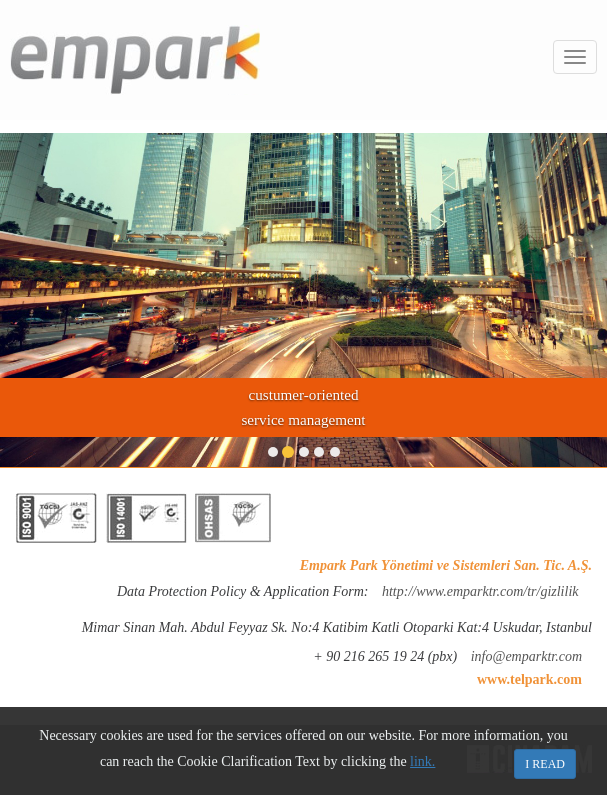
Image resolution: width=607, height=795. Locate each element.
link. (422, 761)
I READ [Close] (545, 764)
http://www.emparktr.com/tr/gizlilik (480, 591)
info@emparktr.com (526, 656)
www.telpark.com (529, 679)
